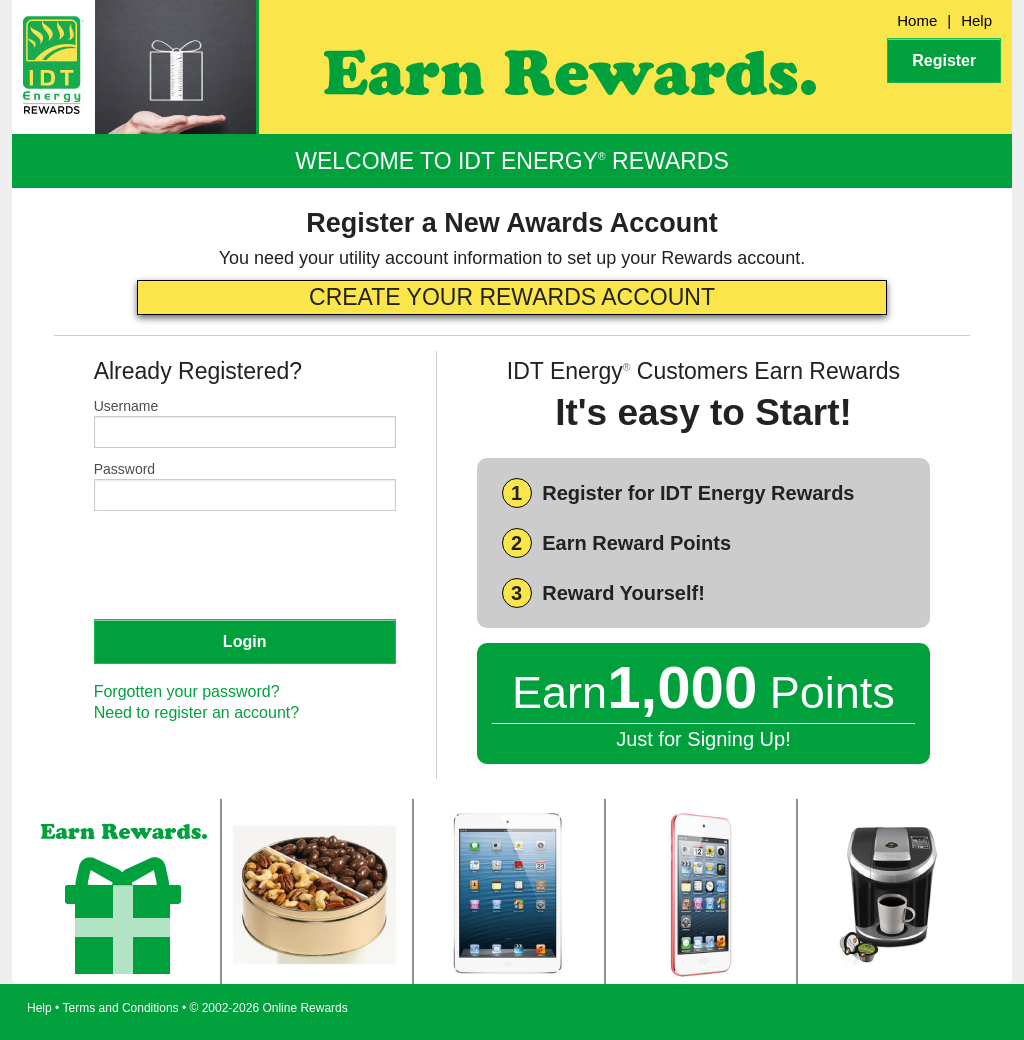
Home (917, 20)
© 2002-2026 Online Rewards (269, 1008)
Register (944, 60)
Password (124, 469)
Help (976, 20)
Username (126, 406)
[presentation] (246, 564)
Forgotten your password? (187, 691)
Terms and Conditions (121, 1008)
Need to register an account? (196, 712)
